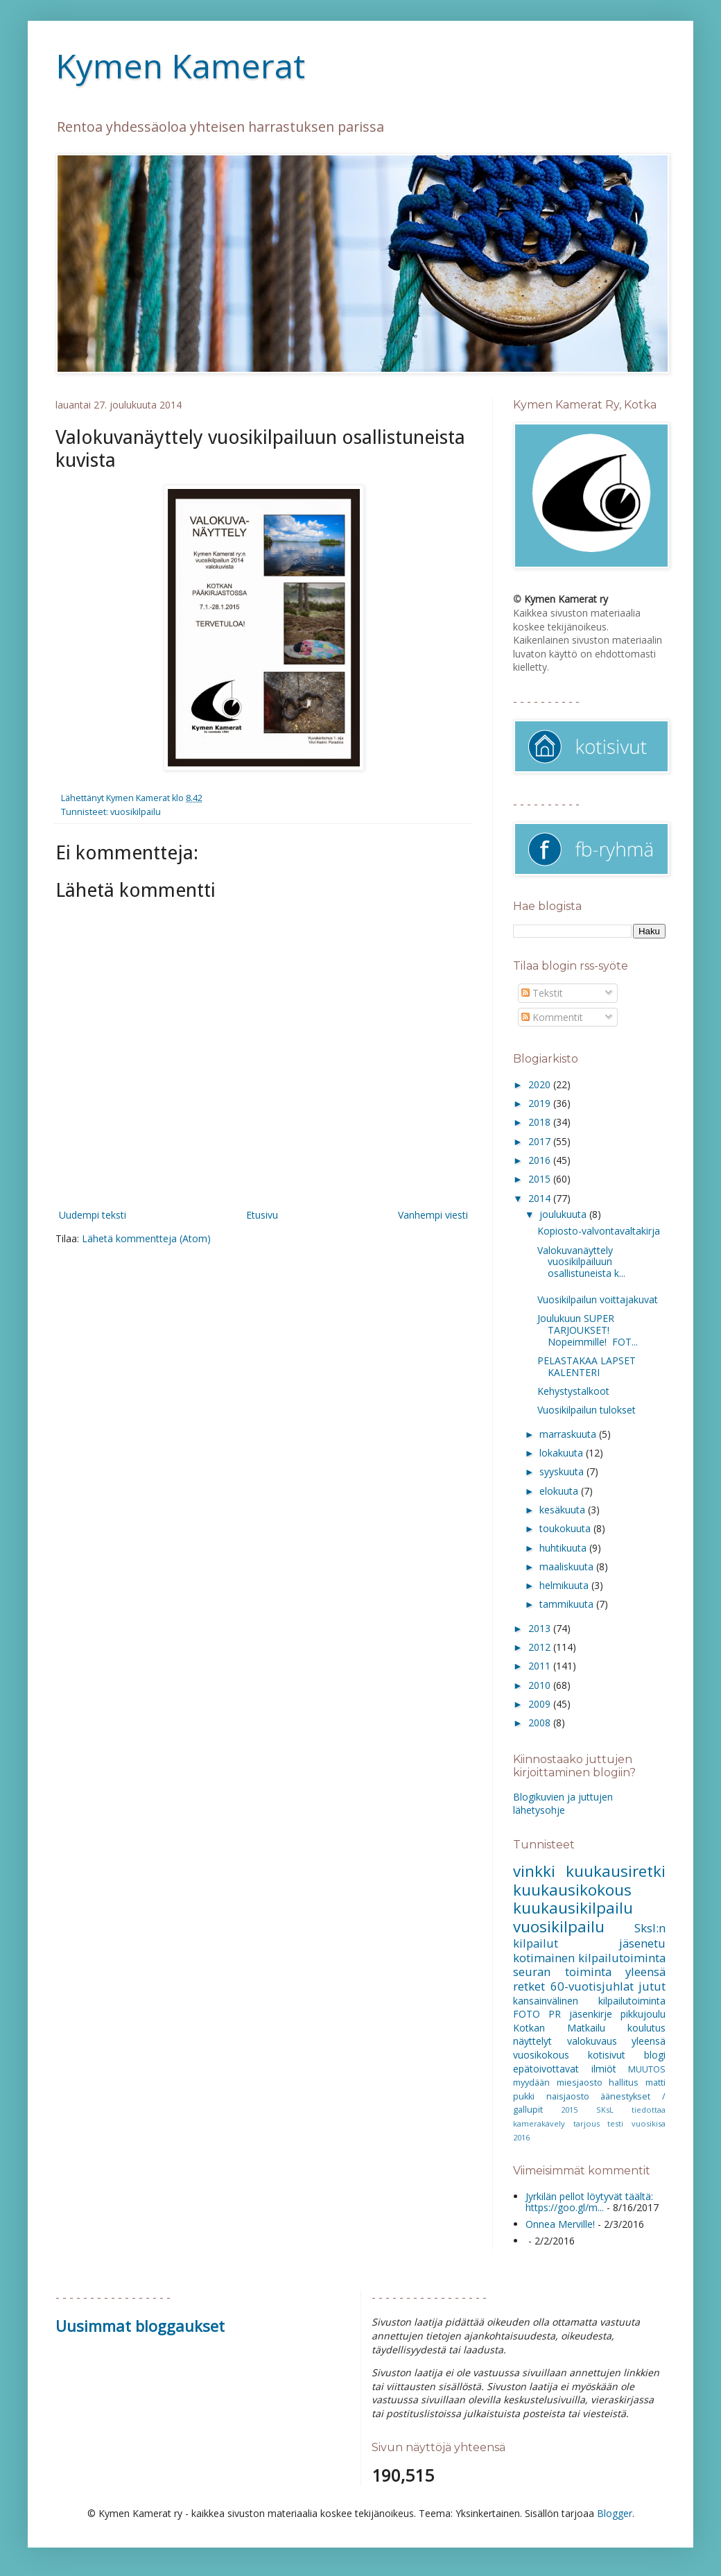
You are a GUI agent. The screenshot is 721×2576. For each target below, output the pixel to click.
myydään (531, 2082)
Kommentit (552, 1017)
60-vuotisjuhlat (592, 1986)
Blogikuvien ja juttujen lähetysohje (563, 1803)
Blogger (614, 2513)
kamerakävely (539, 2123)
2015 (540, 1178)
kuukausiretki (616, 1871)
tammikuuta (567, 1604)
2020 (540, 1084)
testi (615, 2123)
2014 (540, 1198)
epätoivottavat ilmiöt (564, 2068)
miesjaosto (579, 2082)
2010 (540, 1685)
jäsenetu (642, 1943)
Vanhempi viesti (433, 1214)
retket (529, 1986)
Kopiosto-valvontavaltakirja (598, 1230)
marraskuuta (569, 1434)
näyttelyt (532, 2040)
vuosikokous (541, 2054)
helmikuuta (565, 1585)
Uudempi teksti (92, 1214)
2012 (540, 1647)
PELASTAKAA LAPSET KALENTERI (586, 1366)
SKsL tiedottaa (631, 2109)
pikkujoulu (643, 2013)
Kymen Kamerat (180, 65)
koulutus (646, 2027)
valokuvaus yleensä (616, 2040)
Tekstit (542, 992)
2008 (540, 1722)
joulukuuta (564, 1214)
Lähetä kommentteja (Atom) (146, 1238)
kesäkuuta (563, 1509)
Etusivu (262, 1214)
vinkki (534, 1871)
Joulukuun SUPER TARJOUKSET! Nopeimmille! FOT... (587, 1330)
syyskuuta (563, 1471)
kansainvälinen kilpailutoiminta (589, 2000)
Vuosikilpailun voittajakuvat (597, 1299)
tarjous (586, 2123)
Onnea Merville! (560, 2224)
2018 (540, 1121)
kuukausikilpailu (573, 1907)
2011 (540, 1665)
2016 (540, 1160)
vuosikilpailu (135, 812)
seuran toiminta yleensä (589, 1972)
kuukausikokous (572, 1889)
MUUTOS (647, 2069)
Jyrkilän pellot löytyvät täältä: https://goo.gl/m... (589, 2202)
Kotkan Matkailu (559, 2027)
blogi (655, 2054)
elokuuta (560, 1490)
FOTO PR (537, 2013)
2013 (540, 1628)
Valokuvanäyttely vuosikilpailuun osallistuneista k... (581, 1262)
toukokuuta (566, 1528)
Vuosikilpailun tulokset (586, 1409)
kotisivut (606, 2054)
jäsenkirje (590, 2013)
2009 (540, 1703)
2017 (540, 1141)
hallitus (624, 2082)
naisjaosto (567, 2096)
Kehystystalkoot (573, 1391)
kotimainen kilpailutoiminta (589, 1958)
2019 (540, 1103)
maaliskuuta (567, 1566)
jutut (652, 1986)
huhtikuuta (564, 1547)
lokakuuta (562, 1452)
